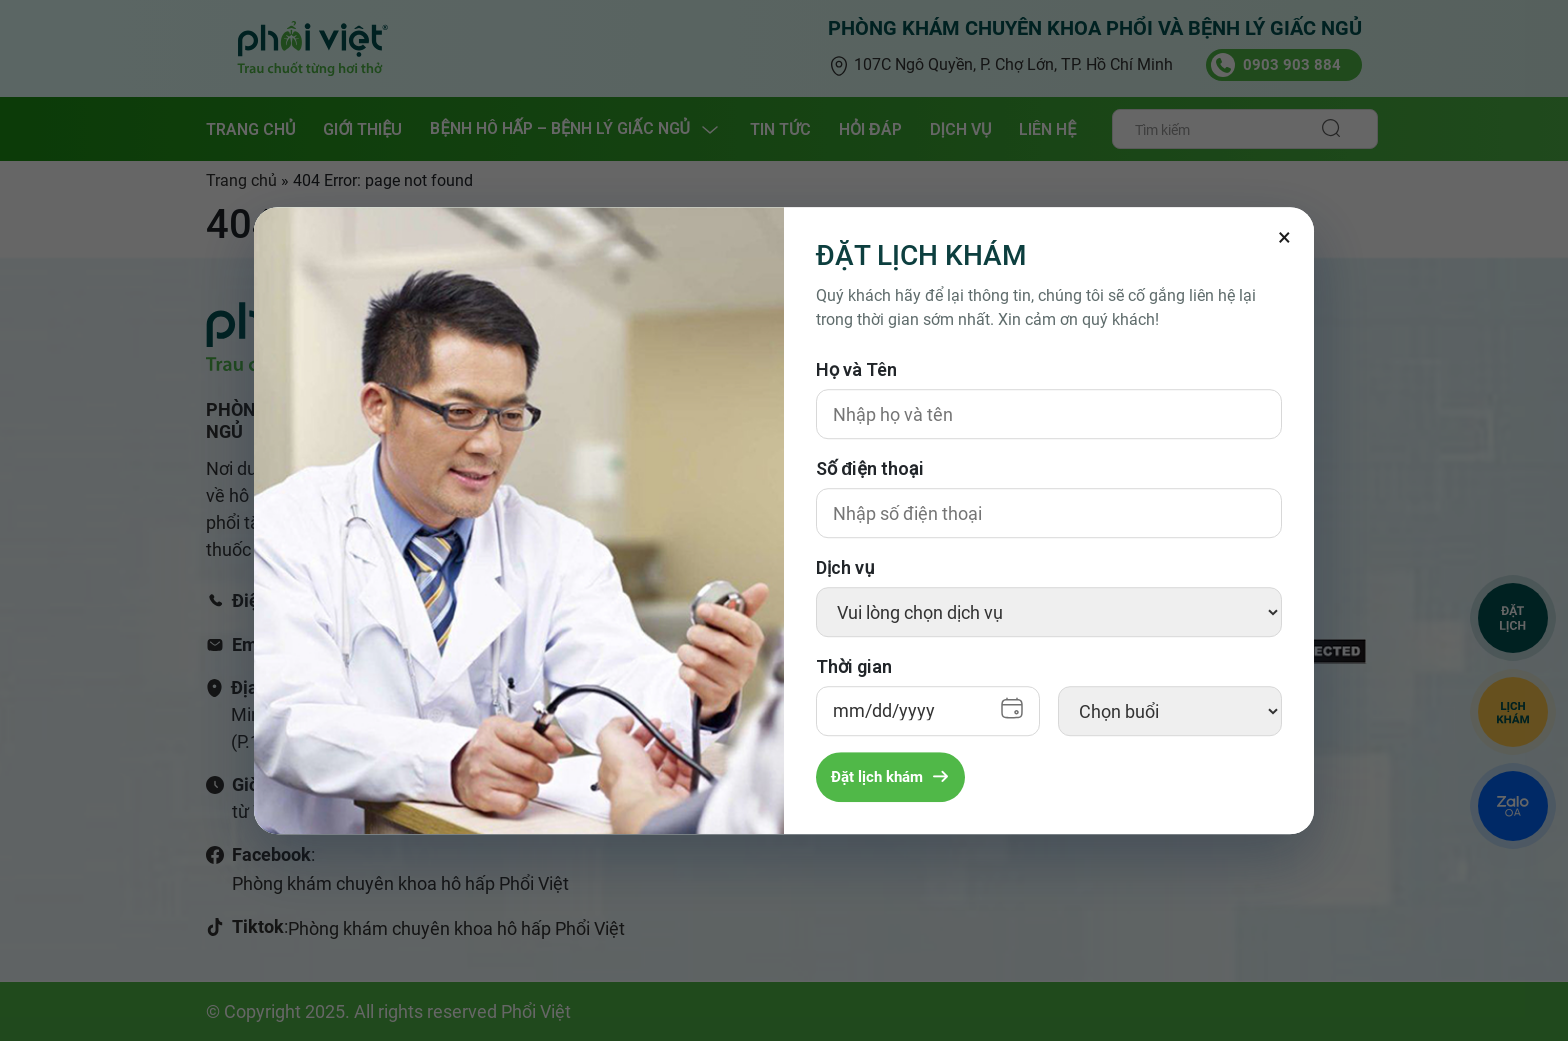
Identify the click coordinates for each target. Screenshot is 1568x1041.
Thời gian (854, 666)
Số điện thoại (870, 468)
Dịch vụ (845, 567)
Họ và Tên (856, 369)
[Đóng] (1284, 237)
